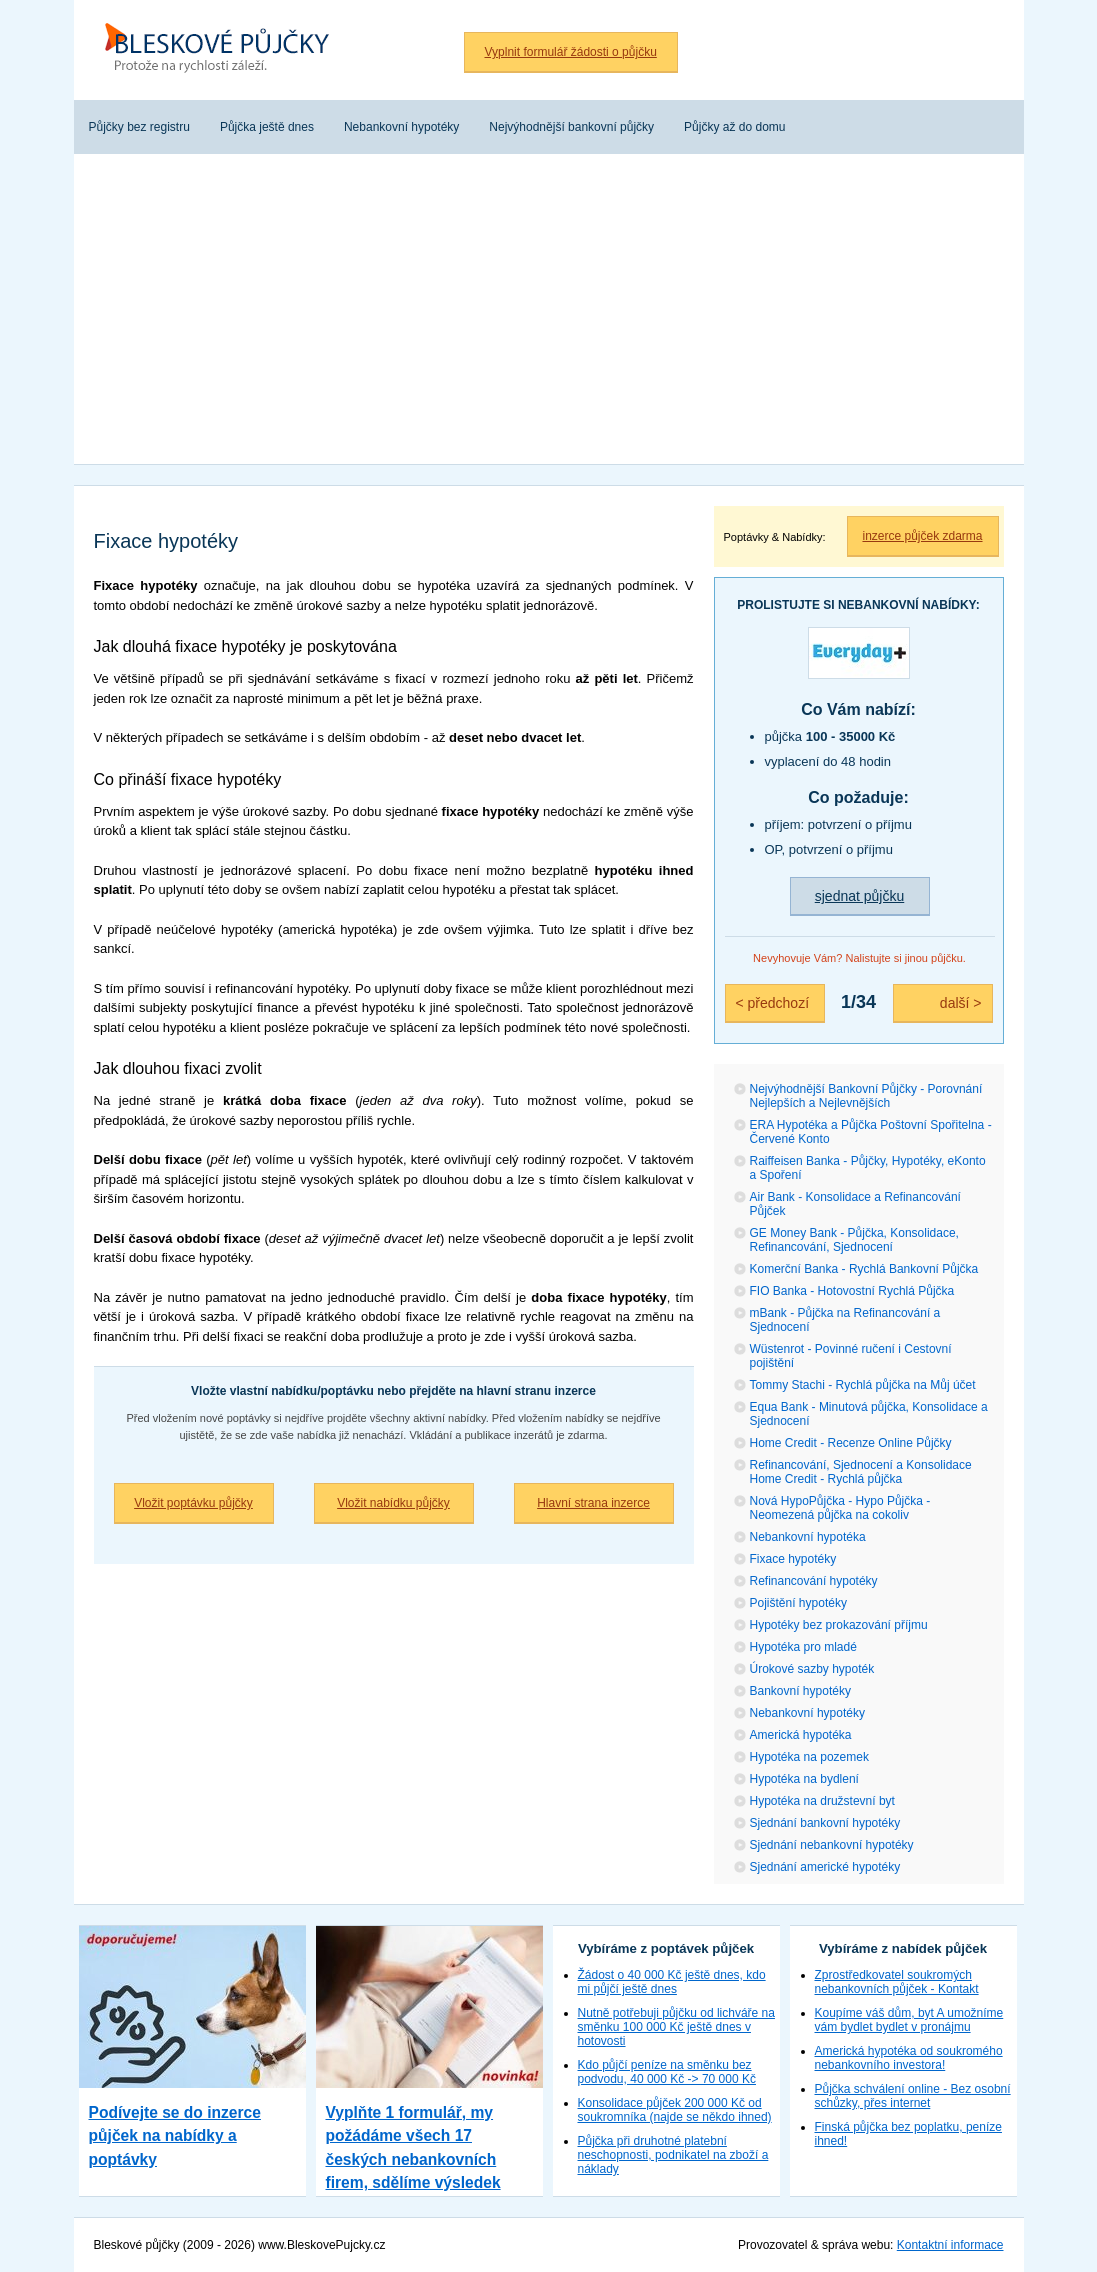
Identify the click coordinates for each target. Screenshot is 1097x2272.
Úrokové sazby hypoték (812, 1669)
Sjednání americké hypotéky (825, 1867)
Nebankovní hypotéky (807, 1713)
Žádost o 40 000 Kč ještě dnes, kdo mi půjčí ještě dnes (672, 1982)
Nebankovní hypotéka (808, 1537)
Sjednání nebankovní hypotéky (832, 1845)
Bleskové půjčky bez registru (224, 50)
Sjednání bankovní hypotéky (825, 1823)
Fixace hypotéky (793, 1559)
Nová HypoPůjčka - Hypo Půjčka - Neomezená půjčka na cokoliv (840, 1508)
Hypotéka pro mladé (803, 1647)
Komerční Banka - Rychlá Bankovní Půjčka (864, 1269)
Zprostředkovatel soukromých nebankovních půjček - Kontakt (897, 1982)
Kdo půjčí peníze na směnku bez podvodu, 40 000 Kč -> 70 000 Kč (667, 2072)
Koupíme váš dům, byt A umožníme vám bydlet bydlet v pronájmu (909, 2020)
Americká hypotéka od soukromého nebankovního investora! (909, 2058)
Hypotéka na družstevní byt (822, 1801)
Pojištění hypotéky (798, 1603)
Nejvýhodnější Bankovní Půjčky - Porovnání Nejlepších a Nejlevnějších (866, 1096)
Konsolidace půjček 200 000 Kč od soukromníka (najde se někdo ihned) (675, 2110)
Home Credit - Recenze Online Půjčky (851, 1443)
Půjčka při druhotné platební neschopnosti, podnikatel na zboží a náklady (673, 2155)
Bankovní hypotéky (800, 1691)
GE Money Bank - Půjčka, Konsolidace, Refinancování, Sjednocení (854, 1240)
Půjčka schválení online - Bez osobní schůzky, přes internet (913, 2096)
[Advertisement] (549, 314)
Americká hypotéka (801, 1735)
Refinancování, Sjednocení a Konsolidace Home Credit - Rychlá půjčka (861, 1472)
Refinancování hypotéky (814, 1581)
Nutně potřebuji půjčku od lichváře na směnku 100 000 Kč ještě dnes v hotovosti (676, 2027)
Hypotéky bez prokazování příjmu (839, 1625)
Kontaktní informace (950, 2245)
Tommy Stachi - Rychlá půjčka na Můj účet (863, 1385)
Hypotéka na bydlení (804, 1779)
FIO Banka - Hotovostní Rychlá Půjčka (852, 1291)
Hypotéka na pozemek (809, 1757)
